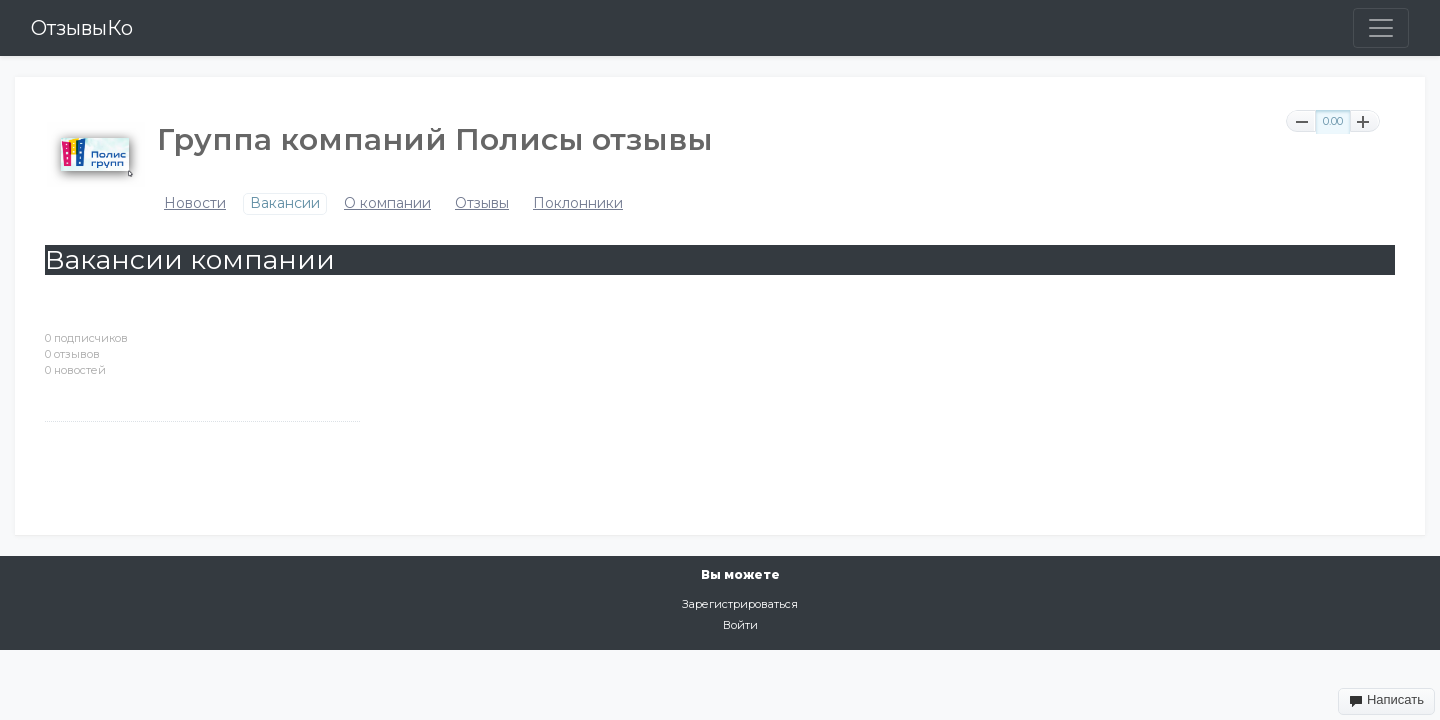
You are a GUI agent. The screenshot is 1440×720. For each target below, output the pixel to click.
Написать (1386, 700)
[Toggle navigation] (1381, 28)
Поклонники (578, 203)
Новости (195, 203)
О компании (387, 203)
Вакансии (285, 203)
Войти (740, 625)
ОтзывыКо (82, 28)
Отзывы (482, 203)
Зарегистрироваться (740, 604)
